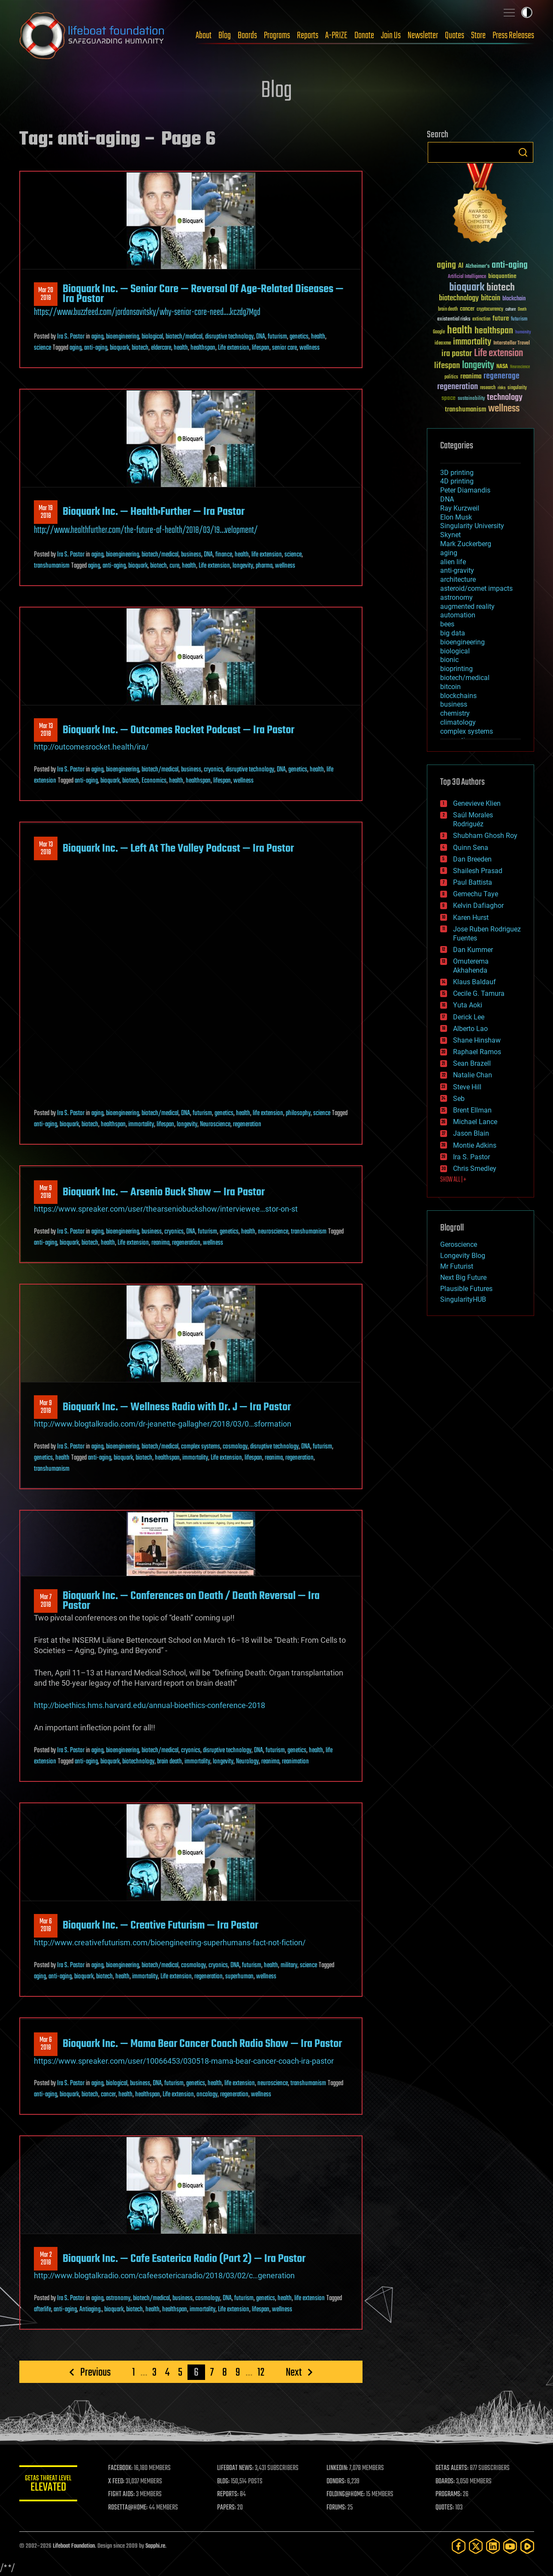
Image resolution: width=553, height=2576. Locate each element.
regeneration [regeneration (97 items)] (457, 387)
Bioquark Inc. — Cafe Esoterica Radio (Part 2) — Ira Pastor (184, 2259)
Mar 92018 (45, 1192)
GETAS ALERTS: (452, 2468)
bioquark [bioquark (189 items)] (466, 287)
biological (152, 336)
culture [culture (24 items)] (510, 309)
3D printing (457, 473)
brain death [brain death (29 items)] (448, 309)
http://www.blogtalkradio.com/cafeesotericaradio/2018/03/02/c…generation (164, 2275)
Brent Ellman (472, 1110)
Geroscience (458, 1244)
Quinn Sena (470, 848)
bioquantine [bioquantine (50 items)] (502, 276)
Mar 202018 (45, 294)
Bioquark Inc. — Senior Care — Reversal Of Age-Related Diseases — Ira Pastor (203, 294)
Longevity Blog (462, 1256)
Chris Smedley (474, 1168)
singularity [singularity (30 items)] (517, 388)
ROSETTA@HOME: (130, 2507)
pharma (264, 565)
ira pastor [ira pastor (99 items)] (456, 354)
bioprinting (456, 669)
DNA (260, 336)
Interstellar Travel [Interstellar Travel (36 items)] (511, 343)
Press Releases (513, 35)
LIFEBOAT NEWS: (237, 2468)
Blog (224, 35)
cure (174, 565)
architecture (458, 579)
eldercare (161, 348)
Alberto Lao (470, 1029)
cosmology (235, 1446)
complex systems (200, 1446)
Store (478, 35)
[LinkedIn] (493, 2546)
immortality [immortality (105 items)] (472, 342)
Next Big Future (463, 1277)
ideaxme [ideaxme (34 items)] (443, 344)
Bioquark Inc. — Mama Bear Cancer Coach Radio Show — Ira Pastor (202, 2044)
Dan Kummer (473, 950)
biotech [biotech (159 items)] (501, 287)
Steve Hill (467, 1087)
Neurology (247, 1761)
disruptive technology (229, 336)
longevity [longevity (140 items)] (478, 365)
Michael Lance (475, 1122)
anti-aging (95, 348)
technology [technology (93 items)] (505, 398)
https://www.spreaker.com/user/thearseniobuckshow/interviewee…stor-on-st (166, 1208)
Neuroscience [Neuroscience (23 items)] (520, 367)
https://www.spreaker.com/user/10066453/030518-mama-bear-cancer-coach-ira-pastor (184, 2060)
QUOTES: (445, 2507)
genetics (299, 336)
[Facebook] (458, 2546)
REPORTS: (229, 2494)
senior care (284, 348)
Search (523, 152)
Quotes (454, 35)
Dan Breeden (472, 859)
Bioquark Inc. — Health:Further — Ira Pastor (154, 511)
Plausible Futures (466, 1289)
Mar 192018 (46, 512)
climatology (458, 722)
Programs (277, 35)
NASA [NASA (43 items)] (502, 366)
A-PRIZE (336, 35)
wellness (309, 348)
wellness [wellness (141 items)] (504, 408)
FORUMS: (337, 2507)
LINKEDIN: (338, 2468)
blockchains (458, 696)
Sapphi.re (155, 2546)
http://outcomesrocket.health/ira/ (91, 746)
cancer (108, 2094)
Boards (247, 35)
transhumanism (52, 565)
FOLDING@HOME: (346, 2494)
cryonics (213, 769)
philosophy (298, 1113)
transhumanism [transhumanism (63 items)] (465, 409)
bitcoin (450, 687)
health (318, 336)
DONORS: (337, 2481)
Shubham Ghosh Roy (485, 835)
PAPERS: (228, 2507)
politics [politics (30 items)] (451, 377)
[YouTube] (510, 2546)
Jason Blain (471, 1133)
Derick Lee (468, 1017)
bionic (449, 660)
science (42, 348)
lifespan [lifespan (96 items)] (447, 366)
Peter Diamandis (465, 490)
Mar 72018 (45, 1601)
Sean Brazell (472, 1063)
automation (457, 615)
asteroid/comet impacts (476, 588)
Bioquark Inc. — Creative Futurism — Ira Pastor (160, 1925)
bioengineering (122, 336)
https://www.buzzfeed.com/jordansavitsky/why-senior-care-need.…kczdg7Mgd (147, 312)
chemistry (455, 713)
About (204, 35)
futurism (277, 336)
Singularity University (472, 526)
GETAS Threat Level (49, 2485)
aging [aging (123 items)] (446, 265)
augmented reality (467, 606)
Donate (364, 35)
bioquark (119, 348)
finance (223, 554)
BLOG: (225, 2481)
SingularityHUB (463, 1299)
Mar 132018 (45, 730)
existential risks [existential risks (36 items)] (453, 319)
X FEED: (118, 2481)
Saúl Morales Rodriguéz (473, 819)
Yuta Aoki (467, 1005)
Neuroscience (215, 1124)
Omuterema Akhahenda (471, 965)
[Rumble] (527, 2546)
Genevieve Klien (477, 803)
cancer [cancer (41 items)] (467, 309)
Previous (95, 2372)
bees (447, 624)
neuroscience (273, 1231)
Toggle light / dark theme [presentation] (526, 12)
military (289, 1965)
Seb (459, 1098)
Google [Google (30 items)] (439, 332)
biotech (140, 348)
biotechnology (138, 1761)
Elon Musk (456, 517)
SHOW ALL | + (453, 1179)
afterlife (42, 2309)
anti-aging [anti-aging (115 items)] (510, 265)
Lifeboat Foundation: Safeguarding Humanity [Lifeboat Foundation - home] (92, 35)
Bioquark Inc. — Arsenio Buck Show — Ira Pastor (164, 1192)
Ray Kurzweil (459, 508)
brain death (169, 1761)
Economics (154, 780)
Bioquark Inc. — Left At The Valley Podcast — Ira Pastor (178, 848)
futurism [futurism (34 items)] (519, 320)
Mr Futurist (456, 1266)
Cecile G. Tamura (479, 993)
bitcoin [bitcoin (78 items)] (490, 298)
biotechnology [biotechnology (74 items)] (459, 298)
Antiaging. (90, 2309)
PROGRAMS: (449, 2494)
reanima (160, 1243)
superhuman (239, 1976)
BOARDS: (445, 2481)
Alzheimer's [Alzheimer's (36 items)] (477, 266)
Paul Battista (472, 882)
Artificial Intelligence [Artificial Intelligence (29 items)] (467, 277)
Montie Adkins (474, 1145)
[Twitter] (476, 2546)
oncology (207, 2094)
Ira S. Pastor (71, 336)
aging (97, 336)
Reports (307, 35)
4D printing (457, 481)
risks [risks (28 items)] (501, 387)
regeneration (247, 1124)
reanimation (295, 1761)
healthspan (202, 348)
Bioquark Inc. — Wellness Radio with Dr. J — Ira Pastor (177, 1407)
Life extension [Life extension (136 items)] (498, 353)
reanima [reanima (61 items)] (470, 376)
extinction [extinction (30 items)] (481, 319)
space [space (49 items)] (448, 398)
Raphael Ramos (477, 1052)
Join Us (391, 35)
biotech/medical (184, 336)
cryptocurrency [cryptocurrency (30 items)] (490, 309)
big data (452, 633)
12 (260, 2372)
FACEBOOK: (122, 2468)
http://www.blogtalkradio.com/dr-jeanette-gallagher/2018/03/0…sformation (162, 1423)
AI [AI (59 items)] (460, 266)
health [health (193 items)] (459, 330)
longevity (243, 565)
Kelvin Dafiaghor (478, 905)
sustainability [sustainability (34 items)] (471, 399)
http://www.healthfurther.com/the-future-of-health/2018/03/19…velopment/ (146, 530)
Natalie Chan (472, 1075)
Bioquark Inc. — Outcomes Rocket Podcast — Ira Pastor (178, 730)
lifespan (260, 348)
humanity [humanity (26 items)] (523, 332)
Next (294, 2372)
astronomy (118, 2298)
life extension (266, 554)
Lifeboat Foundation (74, 2546)
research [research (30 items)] (488, 388)
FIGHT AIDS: (123, 2494)
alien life (453, 562)
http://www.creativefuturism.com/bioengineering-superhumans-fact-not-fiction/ (169, 1942)
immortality (141, 1124)
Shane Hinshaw (477, 1040)
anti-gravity (457, 570)
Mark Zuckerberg (465, 544)
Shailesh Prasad (477, 871)
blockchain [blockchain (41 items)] (514, 299)
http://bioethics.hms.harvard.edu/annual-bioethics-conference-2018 (149, 1705)
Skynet (450, 535)
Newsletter (423, 35)
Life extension (233, 348)
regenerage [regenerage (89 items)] (501, 376)
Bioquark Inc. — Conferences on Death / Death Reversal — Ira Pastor (191, 1600)
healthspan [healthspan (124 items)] (493, 331)
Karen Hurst (471, 917)
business (191, 554)
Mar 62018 (45, 1925)
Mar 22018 (45, 2259)
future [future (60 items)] (501, 318)
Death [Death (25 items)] (522, 309)
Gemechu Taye (475, 894)
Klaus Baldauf (474, 982)
